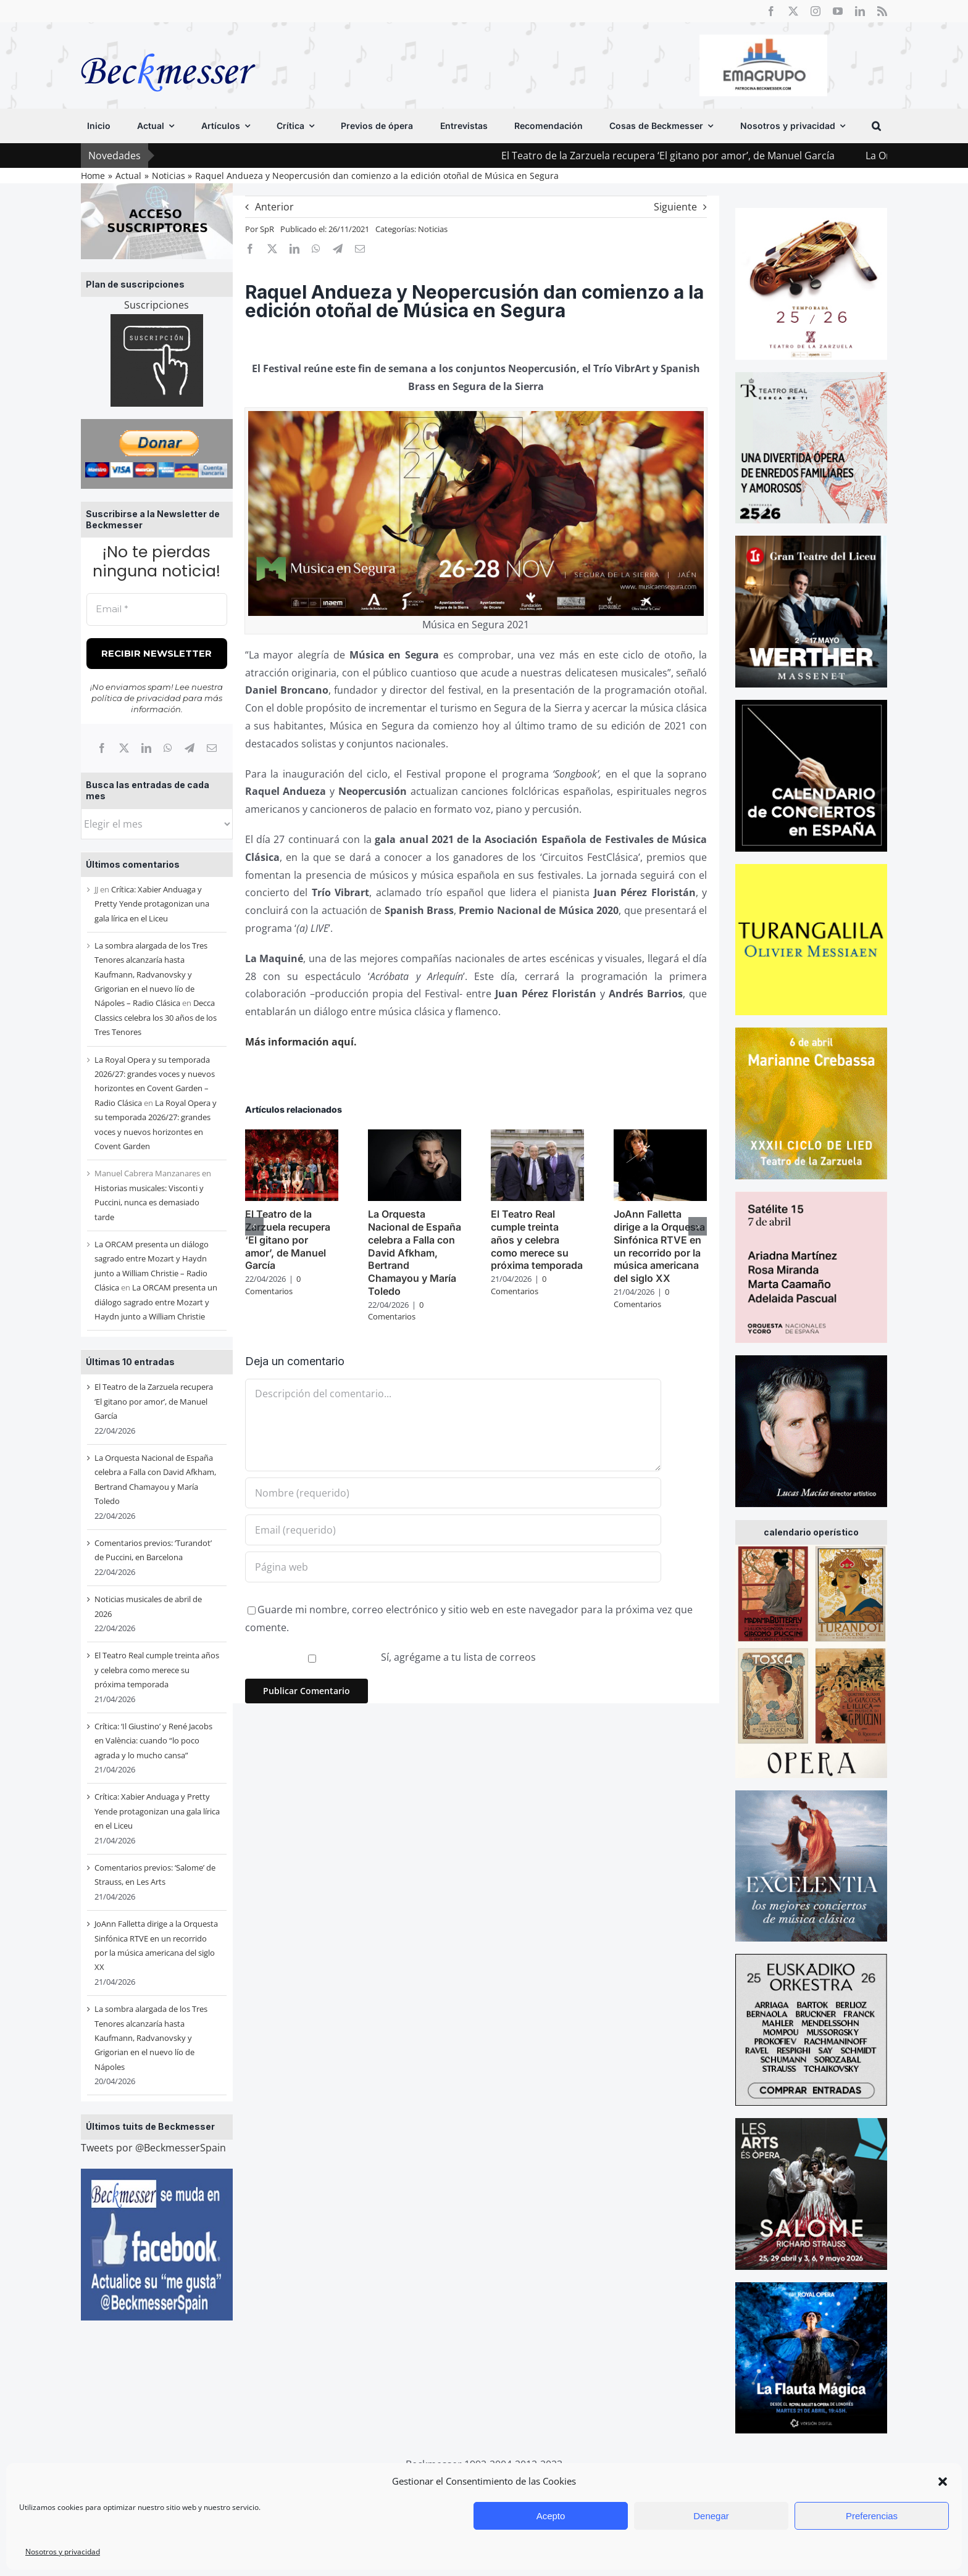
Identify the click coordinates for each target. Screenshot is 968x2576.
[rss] (882, 11)
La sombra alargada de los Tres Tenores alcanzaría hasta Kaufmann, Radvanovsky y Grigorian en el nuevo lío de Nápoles (150, 2037)
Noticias (433, 229)
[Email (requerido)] (453, 1529)
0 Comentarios (273, 1285)
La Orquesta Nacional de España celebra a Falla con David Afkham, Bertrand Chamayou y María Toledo (414, 1252)
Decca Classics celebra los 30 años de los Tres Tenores (155, 1017)
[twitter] (793, 11)
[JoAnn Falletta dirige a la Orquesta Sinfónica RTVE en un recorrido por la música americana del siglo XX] (660, 1136)
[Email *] (156, 609)
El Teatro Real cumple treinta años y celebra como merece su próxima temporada (156, 1670)
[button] (943, 2481)
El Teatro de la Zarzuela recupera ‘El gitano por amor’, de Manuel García (733, 155)
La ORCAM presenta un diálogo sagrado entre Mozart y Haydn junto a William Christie (155, 1302)
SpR (267, 229)
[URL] (453, 1567)
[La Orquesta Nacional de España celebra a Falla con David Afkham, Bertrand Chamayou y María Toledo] (414, 1136)
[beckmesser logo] (168, 44)
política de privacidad (136, 698)
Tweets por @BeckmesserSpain (153, 2147)
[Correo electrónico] (212, 748)
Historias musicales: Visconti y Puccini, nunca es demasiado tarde (149, 1202)
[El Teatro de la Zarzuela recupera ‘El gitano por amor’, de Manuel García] (291, 1136)
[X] (124, 748)
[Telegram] (189, 748)
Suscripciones (156, 305)
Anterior (274, 207)
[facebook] (771, 11)
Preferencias (872, 2516)
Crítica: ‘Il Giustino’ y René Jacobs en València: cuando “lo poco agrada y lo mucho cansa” (153, 1741)
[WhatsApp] (167, 748)
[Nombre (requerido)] (453, 1492)
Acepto (550, 2516)
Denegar (711, 2516)
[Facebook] (102, 748)
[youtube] (838, 11)
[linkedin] (860, 11)
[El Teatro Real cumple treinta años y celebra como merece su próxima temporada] (537, 1136)
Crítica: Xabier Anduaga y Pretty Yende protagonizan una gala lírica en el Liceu (151, 904)
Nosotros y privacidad (62, 2551)
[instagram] (815, 11)
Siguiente (675, 207)
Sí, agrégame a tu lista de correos (392, 1657)
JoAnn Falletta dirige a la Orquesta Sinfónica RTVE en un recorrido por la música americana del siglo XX (659, 1246)
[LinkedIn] (146, 748)
